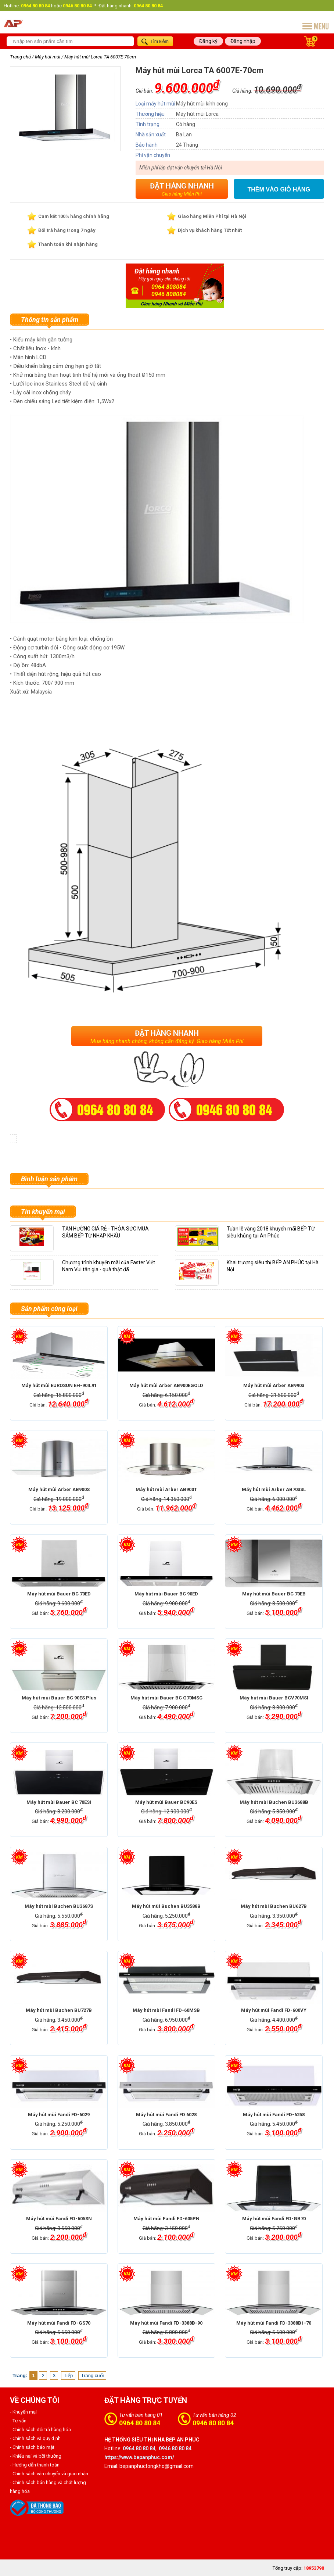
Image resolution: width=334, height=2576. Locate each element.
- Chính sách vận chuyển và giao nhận (49, 2473)
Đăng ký (208, 41)
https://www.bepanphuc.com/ (139, 2457)
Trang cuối (92, 2375)
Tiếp (68, 2375)
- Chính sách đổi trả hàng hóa (40, 2429)
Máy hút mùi (47, 57)
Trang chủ (20, 57)
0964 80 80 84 (139, 2423)
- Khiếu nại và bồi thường (35, 2456)
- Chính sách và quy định (35, 2438)
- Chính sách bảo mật (32, 2447)
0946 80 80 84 (213, 2423)
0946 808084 (168, 294)
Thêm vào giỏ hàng (279, 189)
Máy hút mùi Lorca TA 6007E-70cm (100, 57)
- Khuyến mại (23, 2412)
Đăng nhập (242, 41)
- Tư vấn (18, 2420)
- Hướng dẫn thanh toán (35, 2465)
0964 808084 (168, 286)
